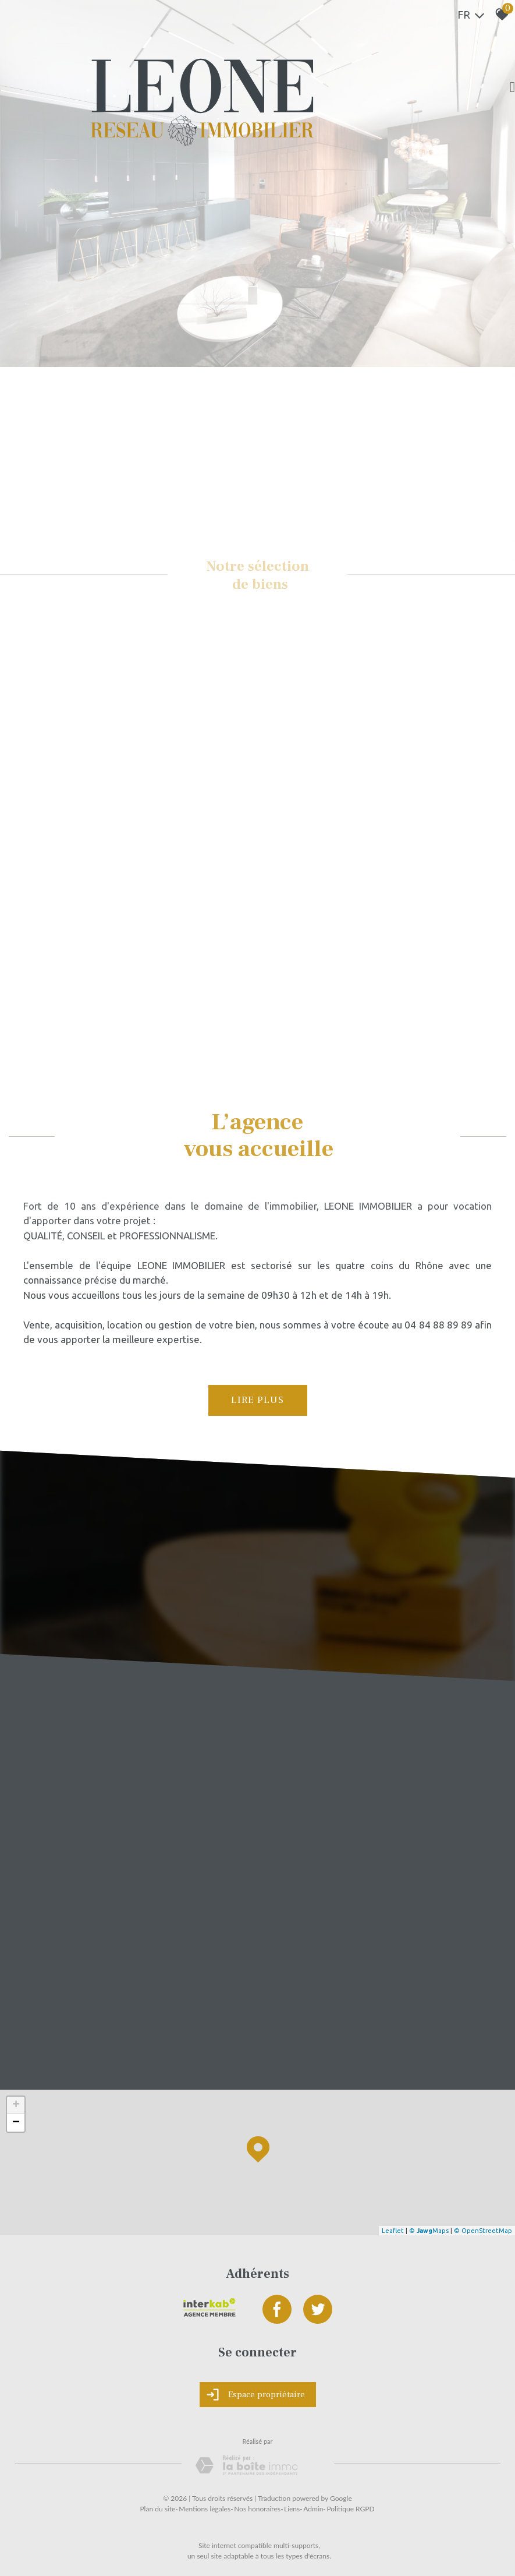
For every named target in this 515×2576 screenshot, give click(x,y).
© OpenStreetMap (483, 2230)
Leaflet (393, 2230)
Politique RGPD (350, 2508)
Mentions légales (204, 2508)
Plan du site (157, 2508)
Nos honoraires (257, 2508)
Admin (313, 2508)
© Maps (429, 2230)
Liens (292, 2508)
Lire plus (257, 1400)
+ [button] (16, 2105)
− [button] (16, 2123)
